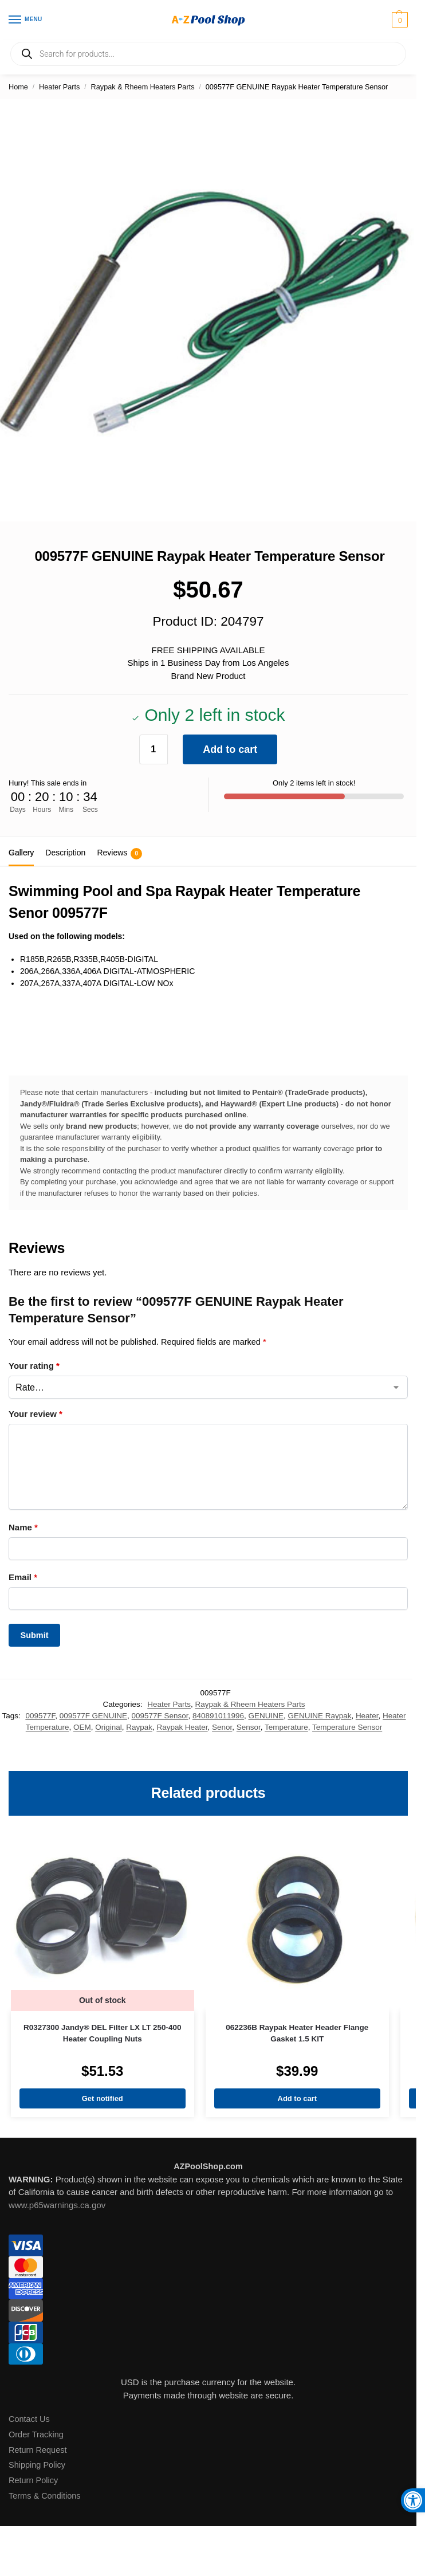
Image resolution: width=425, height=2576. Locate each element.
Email (23, 1577)
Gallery (21, 852)
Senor (222, 1727)
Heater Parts (59, 87)
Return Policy (33, 2480)
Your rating (34, 1366)
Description (65, 852)
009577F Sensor (160, 1715)
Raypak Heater (181, 1727)
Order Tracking (36, 2434)
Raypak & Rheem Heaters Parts (143, 87)
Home (18, 87)
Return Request (37, 2450)
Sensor (249, 1727)
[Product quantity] (153, 749)
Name (23, 1527)
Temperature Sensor (347, 1727)
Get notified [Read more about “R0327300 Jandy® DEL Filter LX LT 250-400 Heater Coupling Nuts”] (102, 2098)
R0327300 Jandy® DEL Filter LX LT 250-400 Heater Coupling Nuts (102, 2033)
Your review (35, 1414)
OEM (82, 1727)
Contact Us (29, 2419)
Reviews (119, 853)
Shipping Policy (37, 2464)
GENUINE (266, 1715)
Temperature (286, 1727)
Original (108, 1727)
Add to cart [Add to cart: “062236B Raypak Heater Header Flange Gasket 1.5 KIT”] (297, 2098)
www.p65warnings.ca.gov (57, 2205)
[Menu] (26, 20)
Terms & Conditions (45, 2495)
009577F (40, 1715)
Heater (367, 1715)
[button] (398, 20)
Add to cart (230, 749)
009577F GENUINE (93, 1715)
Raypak (139, 1727)
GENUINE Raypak (319, 1715)
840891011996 (218, 1715)
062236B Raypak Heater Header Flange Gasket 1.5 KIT (297, 2033)
